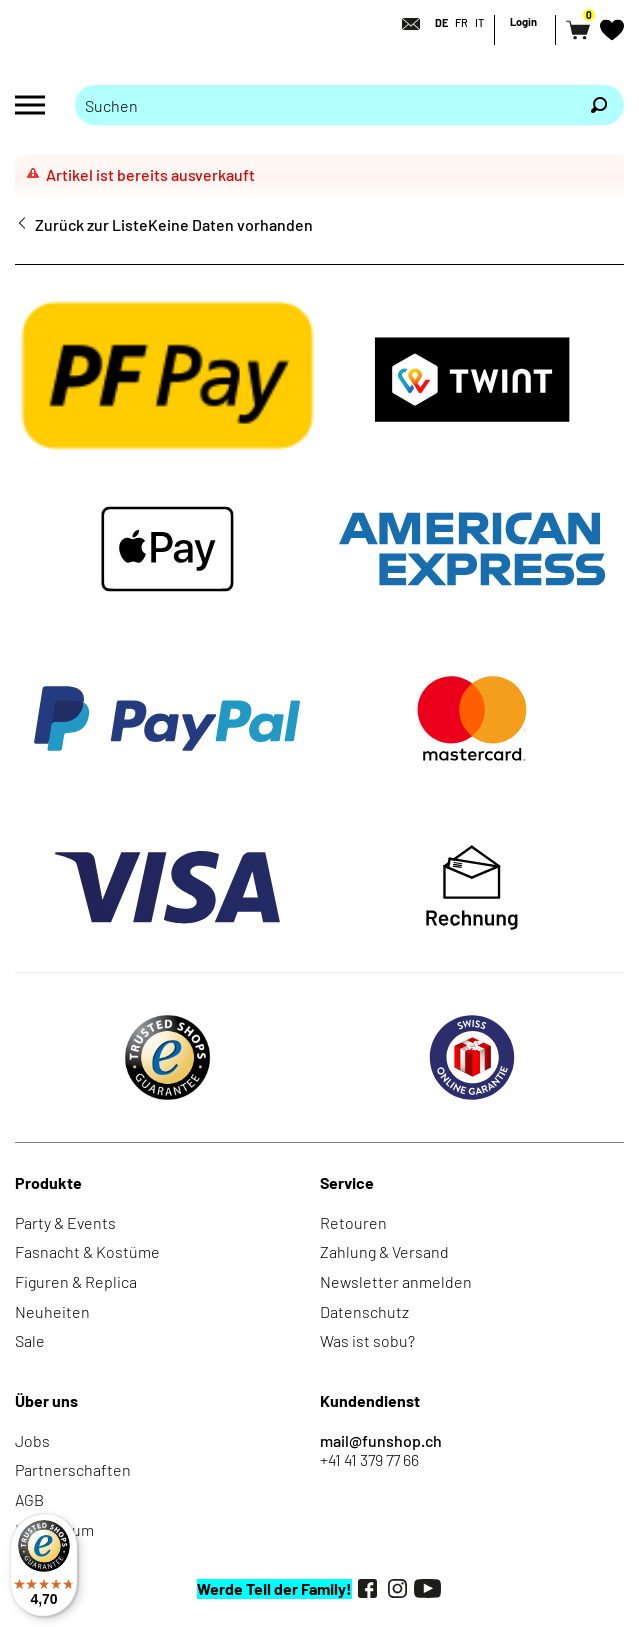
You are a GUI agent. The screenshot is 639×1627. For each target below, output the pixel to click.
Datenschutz (364, 1311)
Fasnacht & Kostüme (87, 1251)
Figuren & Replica (76, 1281)
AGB (29, 1499)
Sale (30, 1340)
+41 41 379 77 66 (369, 1459)
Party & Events (65, 1222)
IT (479, 22)
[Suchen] (599, 105)
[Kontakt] (405, 24)
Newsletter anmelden (396, 1281)
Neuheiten (52, 1311)
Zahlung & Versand (384, 1251)
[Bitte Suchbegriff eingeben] (324, 105)
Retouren (353, 1222)
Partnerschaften (73, 1469)
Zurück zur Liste (91, 224)
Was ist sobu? (367, 1340)
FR (461, 22)
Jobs (32, 1440)
